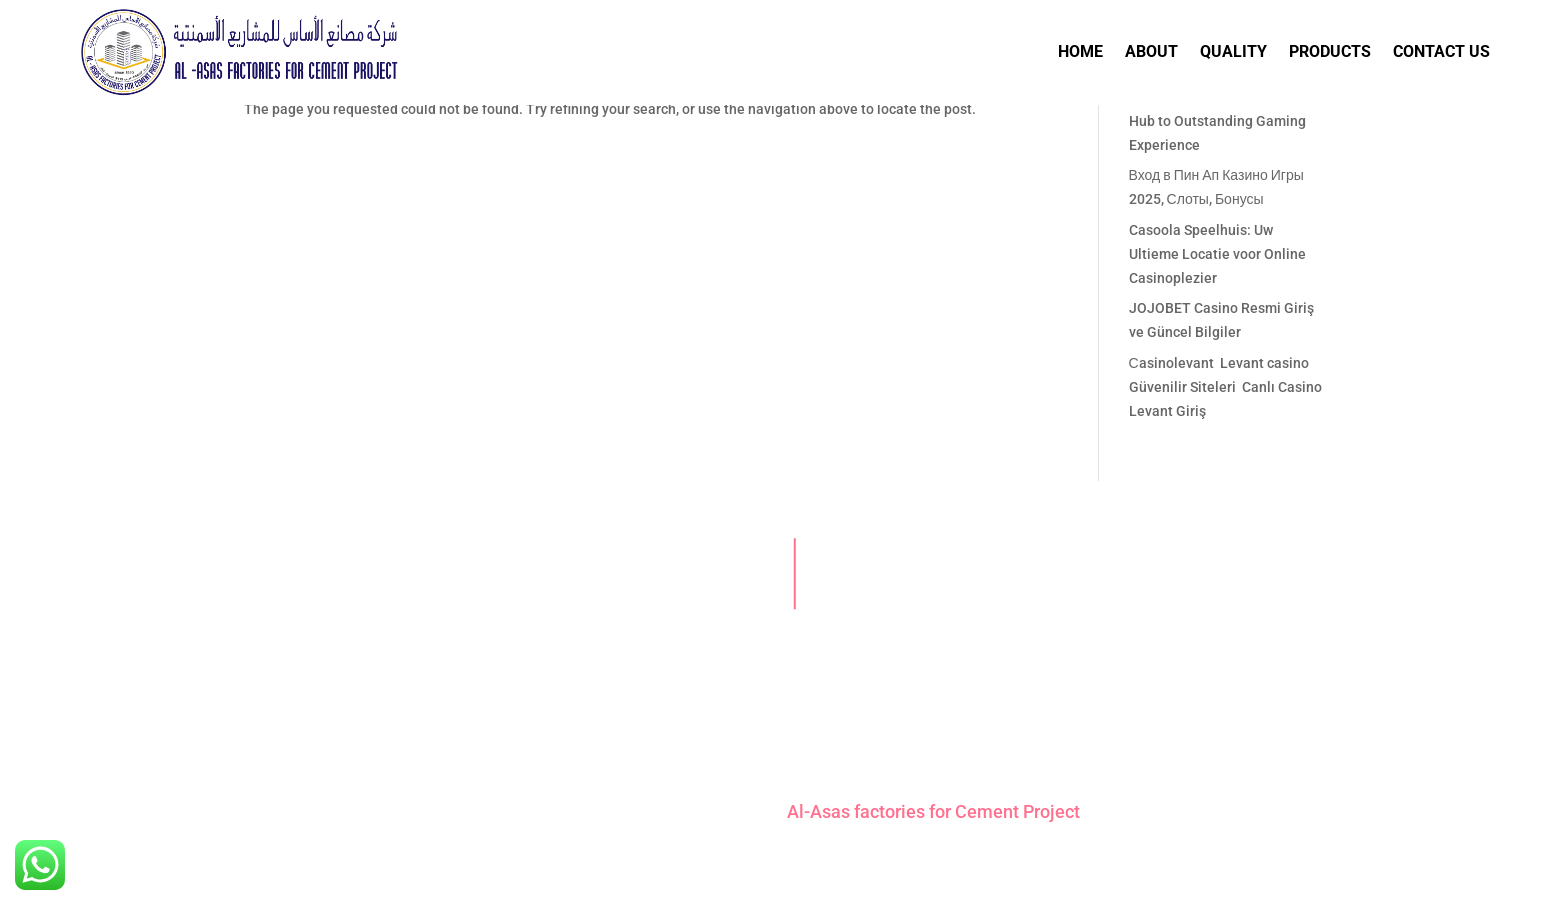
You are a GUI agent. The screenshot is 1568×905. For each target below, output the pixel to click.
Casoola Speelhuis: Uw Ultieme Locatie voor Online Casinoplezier (1217, 254)
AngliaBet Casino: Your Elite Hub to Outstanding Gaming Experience (1218, 121)
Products (1330, 51)
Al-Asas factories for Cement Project (933, 811)
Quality (1233, 51)
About (1151, 51)
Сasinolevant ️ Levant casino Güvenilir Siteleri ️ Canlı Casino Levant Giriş (1225, 387)
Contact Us (1441, 51)
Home (1080, 51)
